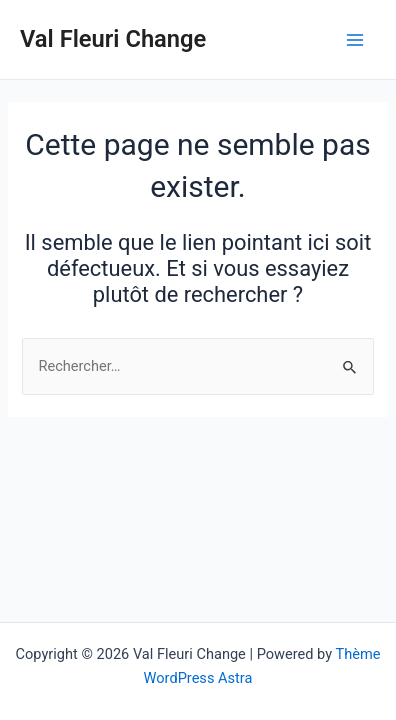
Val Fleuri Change (113, 39)
